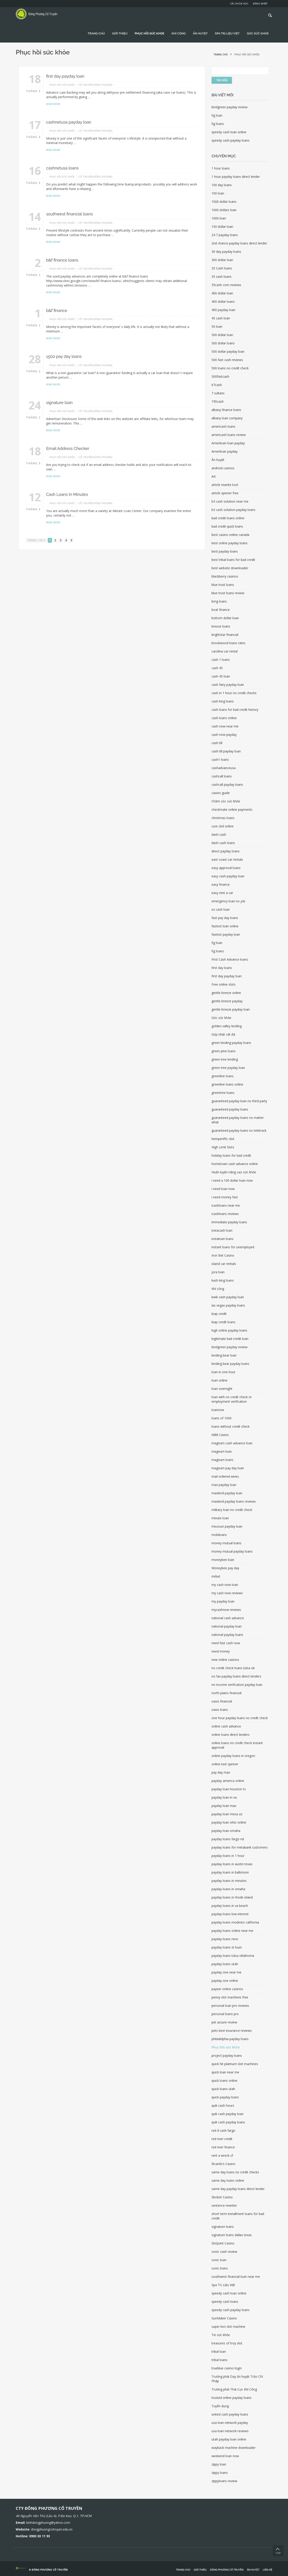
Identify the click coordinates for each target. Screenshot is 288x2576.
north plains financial (226, 1693)
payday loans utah (225, 1964)
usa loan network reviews (230, 2431)
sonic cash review (224, 2251)
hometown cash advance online (235, 1164)
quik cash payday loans (228, 2122)
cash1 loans (220, 759)
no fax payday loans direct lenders (236, 1676)
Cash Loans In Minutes (67, 494)
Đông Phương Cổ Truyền (227, 2569)
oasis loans (220, 1709)
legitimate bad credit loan (230, 1339)
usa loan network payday (230, 2422)
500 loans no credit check (230, 368)
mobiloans (219, 1535)
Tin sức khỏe (221, 2335)
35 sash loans (222, 276)
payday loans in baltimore (230, 1872)
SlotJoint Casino (223, 2243)
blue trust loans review (228, 593)
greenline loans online (227, 1084)
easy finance (221, 884)
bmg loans (219, 601)
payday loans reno (225, 1939)
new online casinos (225, 1659)
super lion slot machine (228, 2326)
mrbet (216, 1576)
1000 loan (219, 218)
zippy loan (219, 2464)
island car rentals (224, 1264)
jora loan (218, 1272)
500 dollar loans (223, 343)
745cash (218, 401)
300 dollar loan (222, 260)
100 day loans (222, 185)
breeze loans (221, 626)
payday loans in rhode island (232, 1897)
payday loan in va (224, 1797)
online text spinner (225, 1764)
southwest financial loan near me (236, 2276)
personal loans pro (225, 2014)
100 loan (218, 193)
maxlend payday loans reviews (234, 1501)
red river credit (222, 2139)
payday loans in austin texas (232, 1864)
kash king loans (223, 1280)
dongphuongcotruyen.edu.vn (51, 2529)
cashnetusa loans (62, 168)
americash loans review (229, 435)
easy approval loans (226, 868)
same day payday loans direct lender (238, 2189)
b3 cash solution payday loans (233, 510)
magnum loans (222, 1460)
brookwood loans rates (228, 643)
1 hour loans (221, 168)
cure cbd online (223, 826)
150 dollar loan (222, 226)
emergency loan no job (228, 901)
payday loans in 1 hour (228, 1856)
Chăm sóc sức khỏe (226, 801)
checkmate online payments (232, 809)
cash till (217, 743)
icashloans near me (226, 1205)
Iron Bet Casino (223, 1255)
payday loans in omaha (228, 1889)
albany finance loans (226, 410)
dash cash (219, 834)
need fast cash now (226, 1643)
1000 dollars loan (224, 210)
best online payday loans (230, 543)
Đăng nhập (260, 3)
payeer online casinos (227, 1989)
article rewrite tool (225, 485)
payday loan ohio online (229, 1822)
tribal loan (219, 2351)
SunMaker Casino (224, 2318)
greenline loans (223, 1076)
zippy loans (220, 2472)
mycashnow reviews (226, 1609)
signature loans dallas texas (232, 2235)
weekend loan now (225, 2456)
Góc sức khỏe (221, 1018)
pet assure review (224, 2022)
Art (214, 476)
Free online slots (224, 984)
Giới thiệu (200, 2569)
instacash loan (222, 1230)
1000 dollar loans (224, 201)
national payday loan (227, 1626)
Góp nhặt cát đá (223, 1034)
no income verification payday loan (237, 1684)
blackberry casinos (225, 576)
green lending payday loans (231, 1043)
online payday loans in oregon (233, 1756)
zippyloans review (224, 2481)
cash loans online (224, 718)
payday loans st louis (227, 1947)
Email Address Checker (67, 448)
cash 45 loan (221, 676)
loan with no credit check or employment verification (232, 1399)
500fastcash (220, 376)
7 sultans (218, 393)
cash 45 (217, 668)
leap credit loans (223, 1322)
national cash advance (228, 1618)
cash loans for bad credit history (235, 709)
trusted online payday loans (232, 2397)
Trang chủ (183, 2569)
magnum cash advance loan (232, 1443)
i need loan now (223, 1189)
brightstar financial (225, 634)
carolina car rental (225, 651)
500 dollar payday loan (228, 351)
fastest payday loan (226, 934)
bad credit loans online (228, 518)
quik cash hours (223, 2105)
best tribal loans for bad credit (233, 560)
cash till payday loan (226, 751)
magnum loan (222, 1451)
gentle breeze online (226, 993)
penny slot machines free (230, 1997)
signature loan (59, 402)
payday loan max (224, 1806)
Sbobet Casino (222, 2197)
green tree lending (225, 1059)
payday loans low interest (230, 1914)
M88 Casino (220, 1435)
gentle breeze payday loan (231, 1009)
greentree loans (223, 1092)
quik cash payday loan (227, 2114)
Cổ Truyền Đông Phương (95, 84)
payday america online (228, 1781)
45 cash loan (221, 318)
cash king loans (223, 701)
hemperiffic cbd (223, 1139)
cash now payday (224, 734)
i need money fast (225, 1197)
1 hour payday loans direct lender (236, 176)
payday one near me (226, 1972)
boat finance (221, 609)
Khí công (218, 1289)
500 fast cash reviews (227, 360)
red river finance (223, 2147)
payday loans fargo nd (228, 1839)
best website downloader (230, 568)
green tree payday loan (228, 1068)
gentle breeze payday (227, 1001)
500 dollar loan (222, 335)
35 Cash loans (222, 268)
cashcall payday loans (227, 784)
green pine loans (224, 1051)
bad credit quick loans (227, 526)
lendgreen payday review (230, 107)
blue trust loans (223, 584)
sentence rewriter (224, 2205)
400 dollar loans (223, 301)
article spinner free (225, 493)
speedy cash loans (225, 2301)
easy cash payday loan (228, 876)
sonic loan (219, 2260)
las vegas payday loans (228, 1305)
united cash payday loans (230, 2414)
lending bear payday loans (230, 1363)
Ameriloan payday (225, 451)
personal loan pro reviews (230, 2005)
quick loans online (224, 2080)
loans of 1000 (222, 1418)
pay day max (221, 1772)
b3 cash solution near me (230, 501)
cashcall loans (222, 776)
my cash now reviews (227, 1593)
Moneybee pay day (225, 1568)
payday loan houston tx (229, 1789)
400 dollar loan (222, 293)
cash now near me (225, 726)
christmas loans (223, 818)
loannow (218, 1410)
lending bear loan (224, 1355)
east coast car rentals (227, 859)
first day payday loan (65, 76)
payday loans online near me (232, 1930)
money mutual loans (226, 1543)
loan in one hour (223, 1372)
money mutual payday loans (232, 1551)
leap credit (219, 1314)
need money (221, 1651)
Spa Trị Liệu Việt (223, 2285)
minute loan (220, 1518)
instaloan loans (223, 1239)
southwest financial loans (69, 214)
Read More (53, 104)
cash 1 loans (221, 659)
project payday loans (227, 2055)
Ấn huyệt (218, 460)
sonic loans (220, 2268)
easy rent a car (222, 893)
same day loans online (228, 2180)
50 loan (217, 326)
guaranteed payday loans (230, 1109)
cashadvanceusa (224, 768)
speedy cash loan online (229, 132)
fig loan (217, 115)
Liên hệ (267, 2569)
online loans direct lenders (231, 1734)
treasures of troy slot (227, 2343)
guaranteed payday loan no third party (239, 1101)
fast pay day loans (225, 918)
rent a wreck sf (222, 2155)
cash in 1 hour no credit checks (234, 693)
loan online (219, 1380)
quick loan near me (225, 2072)
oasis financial (222, 1701)
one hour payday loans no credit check (240, 1718)
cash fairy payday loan (228, 684)
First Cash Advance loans (230, 959)
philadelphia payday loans (230, 2039)
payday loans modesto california (235, 1922)
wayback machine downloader (234, 2447)
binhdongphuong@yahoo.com (48, 2522)
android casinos (223, 468)
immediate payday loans (229, 1222)
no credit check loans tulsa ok (233, 1668)
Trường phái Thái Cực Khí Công (234, 2389)
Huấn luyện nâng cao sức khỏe (234, 1172)
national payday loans (227, 1634)
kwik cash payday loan (228, 1297)
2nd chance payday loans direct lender (239, 243)
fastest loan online (225, 926)
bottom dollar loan (225, 618)
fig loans (218, 124)
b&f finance (56, 310)
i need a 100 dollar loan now (232, 1180)
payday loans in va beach (230, 1905)
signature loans (223, 2226)
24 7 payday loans (225, 235)
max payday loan (224, 1485)
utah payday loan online (229, 2439)
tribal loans (219, 2360)
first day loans (222, 968)
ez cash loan (221, 909)
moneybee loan (223, 1560)
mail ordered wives (225, 1476)
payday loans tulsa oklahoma (233, 1955)
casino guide (221, 793)
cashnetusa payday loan (68, 122)
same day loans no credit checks (235, 2172)
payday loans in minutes (229, 1880)
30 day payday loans (226, 251)
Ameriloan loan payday (228, 443)
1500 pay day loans (64, 356)
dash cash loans (223, 843)
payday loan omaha (226, 1831)
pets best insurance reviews (232, 2030)
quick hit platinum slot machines (235, 2064)
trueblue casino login (227, 2368)
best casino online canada (230, 535)
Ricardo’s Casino (223, 2164)
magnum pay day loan (228, 1468)
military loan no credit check (232, 1510)
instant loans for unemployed (233, 1247)
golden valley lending (227, 1026)
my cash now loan (225, 1585)
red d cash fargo (223, 2130)
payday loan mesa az (227, 1814)
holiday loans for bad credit (231, 1155)
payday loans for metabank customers (240, 1847)
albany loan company (227, 418)
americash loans (223, 426)
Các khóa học (239, 3)
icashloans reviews (225, 1214)
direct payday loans (226, 851)
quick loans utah (223, 2089)
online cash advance (226, 1726)
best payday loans (225, 551)
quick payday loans (225, 2097)
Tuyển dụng (220, 2406)
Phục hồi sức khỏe (62, 84)
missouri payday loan (227, 1526)
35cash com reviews (226, 285)
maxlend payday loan (227, 1493)
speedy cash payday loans (231, 140)
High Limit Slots (223, 1147)
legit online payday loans (229, 1330)
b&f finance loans (62, 260)
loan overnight (222, 1388)
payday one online (225, 1980)
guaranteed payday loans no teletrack (239, 1130)
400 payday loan (223, 310)
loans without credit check (231, 1426)
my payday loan (223, 1601)
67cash (217, 385)
